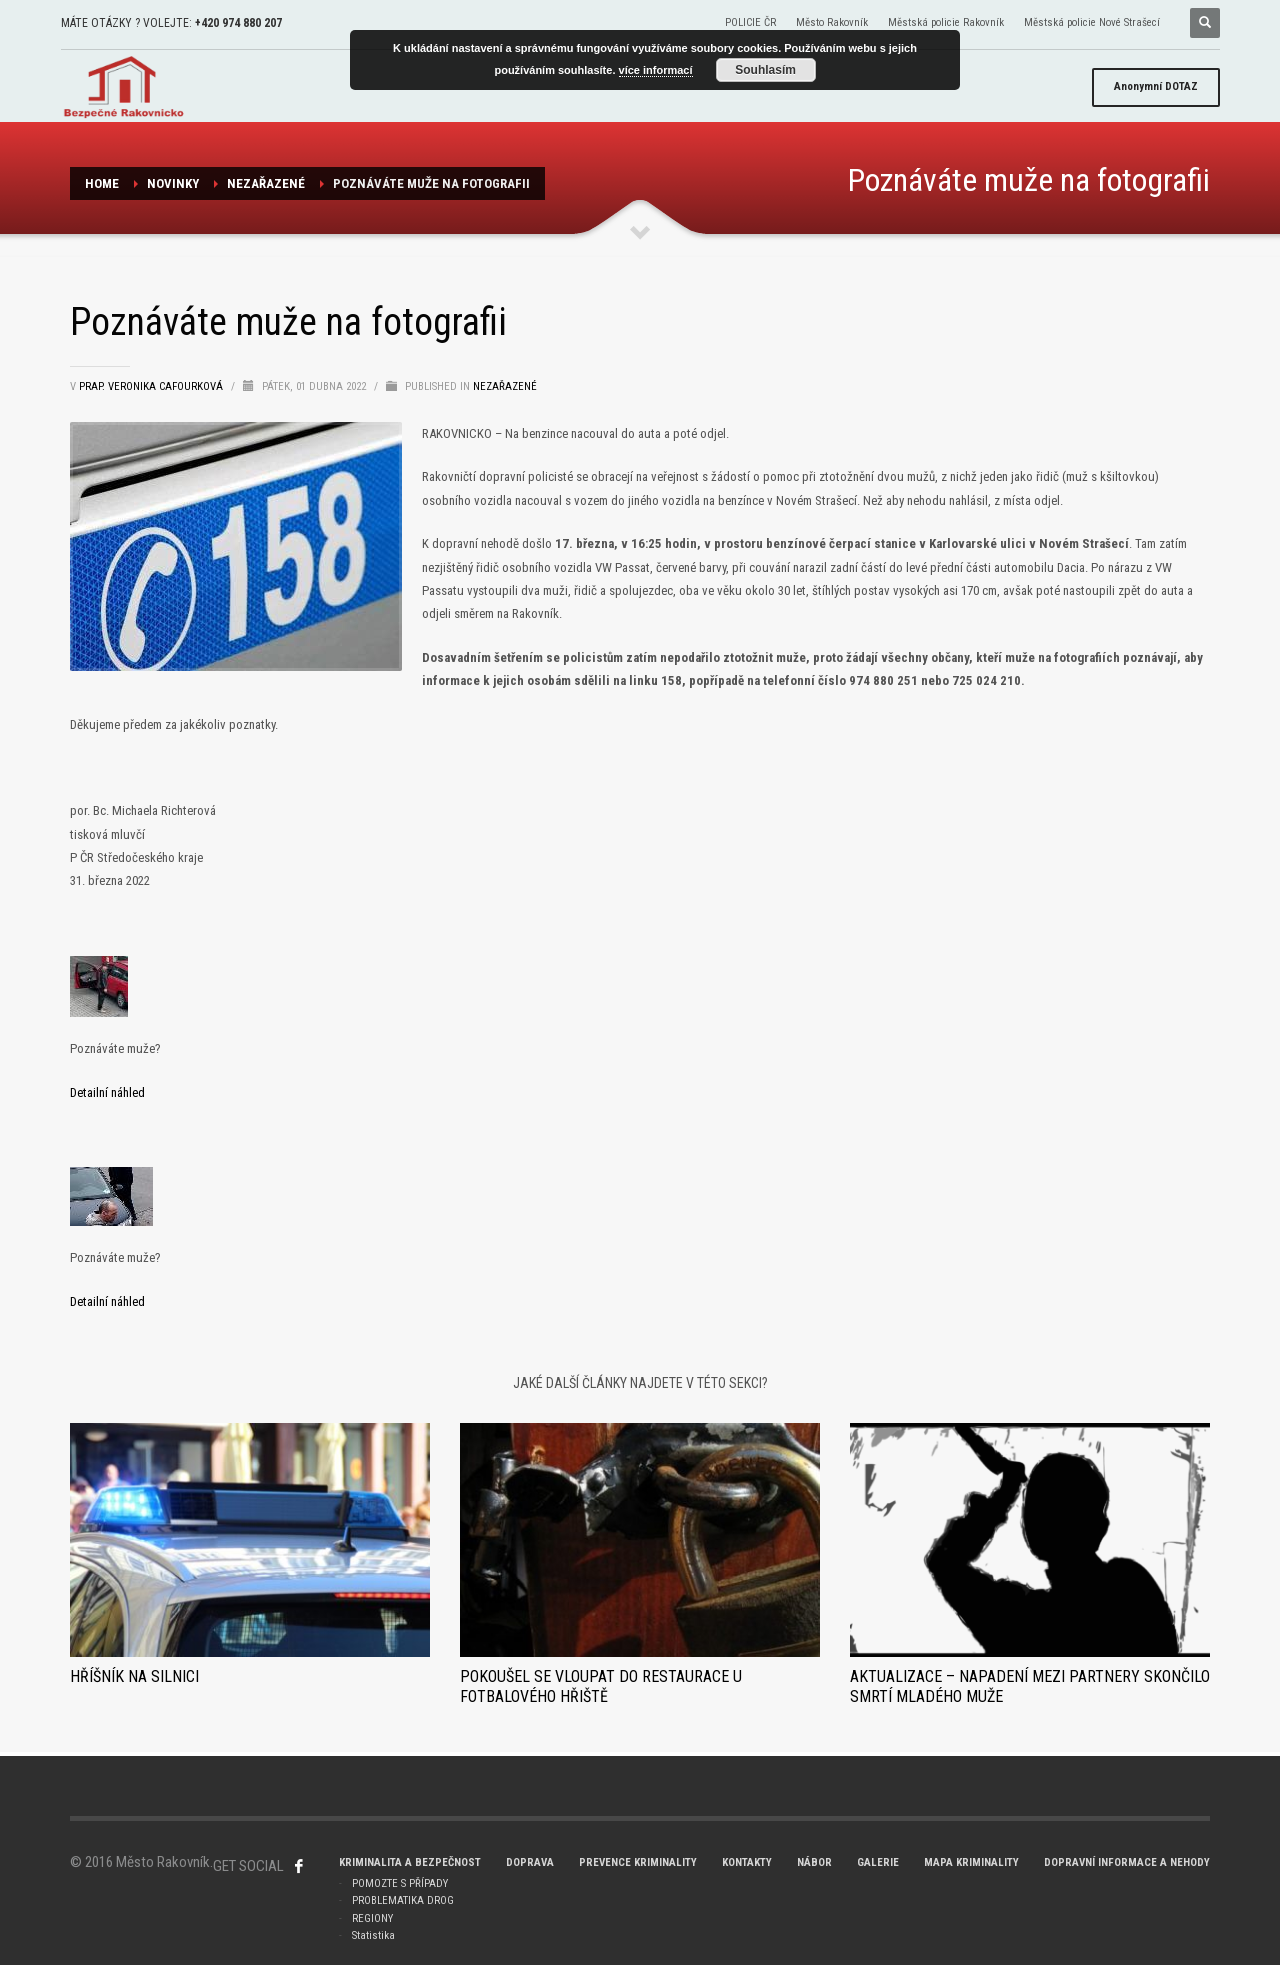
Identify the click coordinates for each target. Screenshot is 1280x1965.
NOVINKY (173, 183)
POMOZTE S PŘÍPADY (400, 1883)
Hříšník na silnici (134, 1676)
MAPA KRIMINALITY (971, 1862)
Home (102, 183)
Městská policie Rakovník (946, 22)
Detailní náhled (107, 1092)
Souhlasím (765, 70)
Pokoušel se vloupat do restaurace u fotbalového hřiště (601, 1686)
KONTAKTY (747, 1862)
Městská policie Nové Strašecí (1092, 22)
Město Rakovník (832, 22)
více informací (656, 70)
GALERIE (878, 1862)
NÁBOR (814, 1862)
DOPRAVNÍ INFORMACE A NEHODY (1127, 1862)
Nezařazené (266, 183)
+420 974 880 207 (238, 23)
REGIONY (372, 1918)
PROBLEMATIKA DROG (403, 1900)
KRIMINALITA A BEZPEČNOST (410, 1862)
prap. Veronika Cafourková (152, 386)
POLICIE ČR (750, 22)
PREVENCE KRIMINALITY (638, 1862)
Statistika (373, 1935)
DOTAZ (1156, 86)
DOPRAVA (530, 1862)
